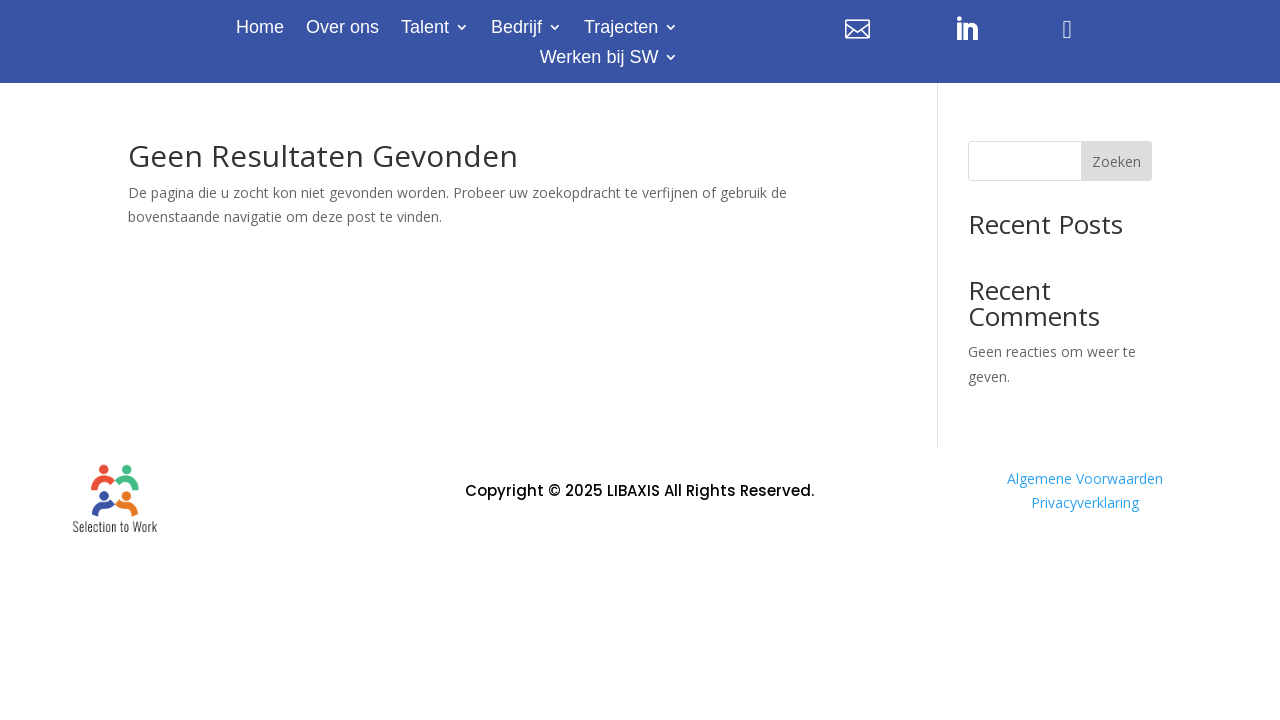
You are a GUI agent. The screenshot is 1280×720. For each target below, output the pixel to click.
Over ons (342, 28)
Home (260, 28)
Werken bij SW (599, 58)
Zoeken (1116, 161)
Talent (425, 28)
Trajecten (621, 28)
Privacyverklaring (1085, 502)
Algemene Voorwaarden (1085, 478)
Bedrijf (516, 28)
